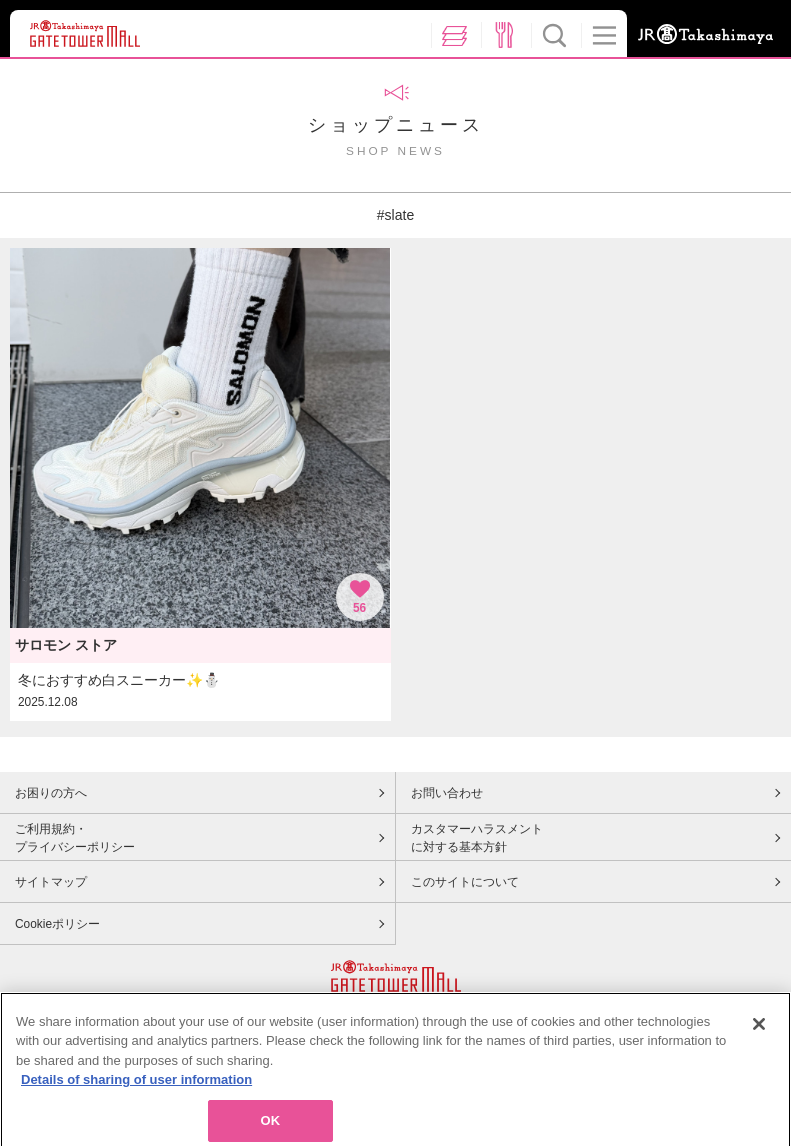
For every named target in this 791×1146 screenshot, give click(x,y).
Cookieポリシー (57, 924)
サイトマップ (51, 882)
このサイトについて (465, 882)
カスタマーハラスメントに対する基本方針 (477, 838)
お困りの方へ (51, 793)
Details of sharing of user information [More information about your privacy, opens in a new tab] (136, 1088)
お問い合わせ (447, 793)
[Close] (759, 1033)
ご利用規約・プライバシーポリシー (75, 838)
